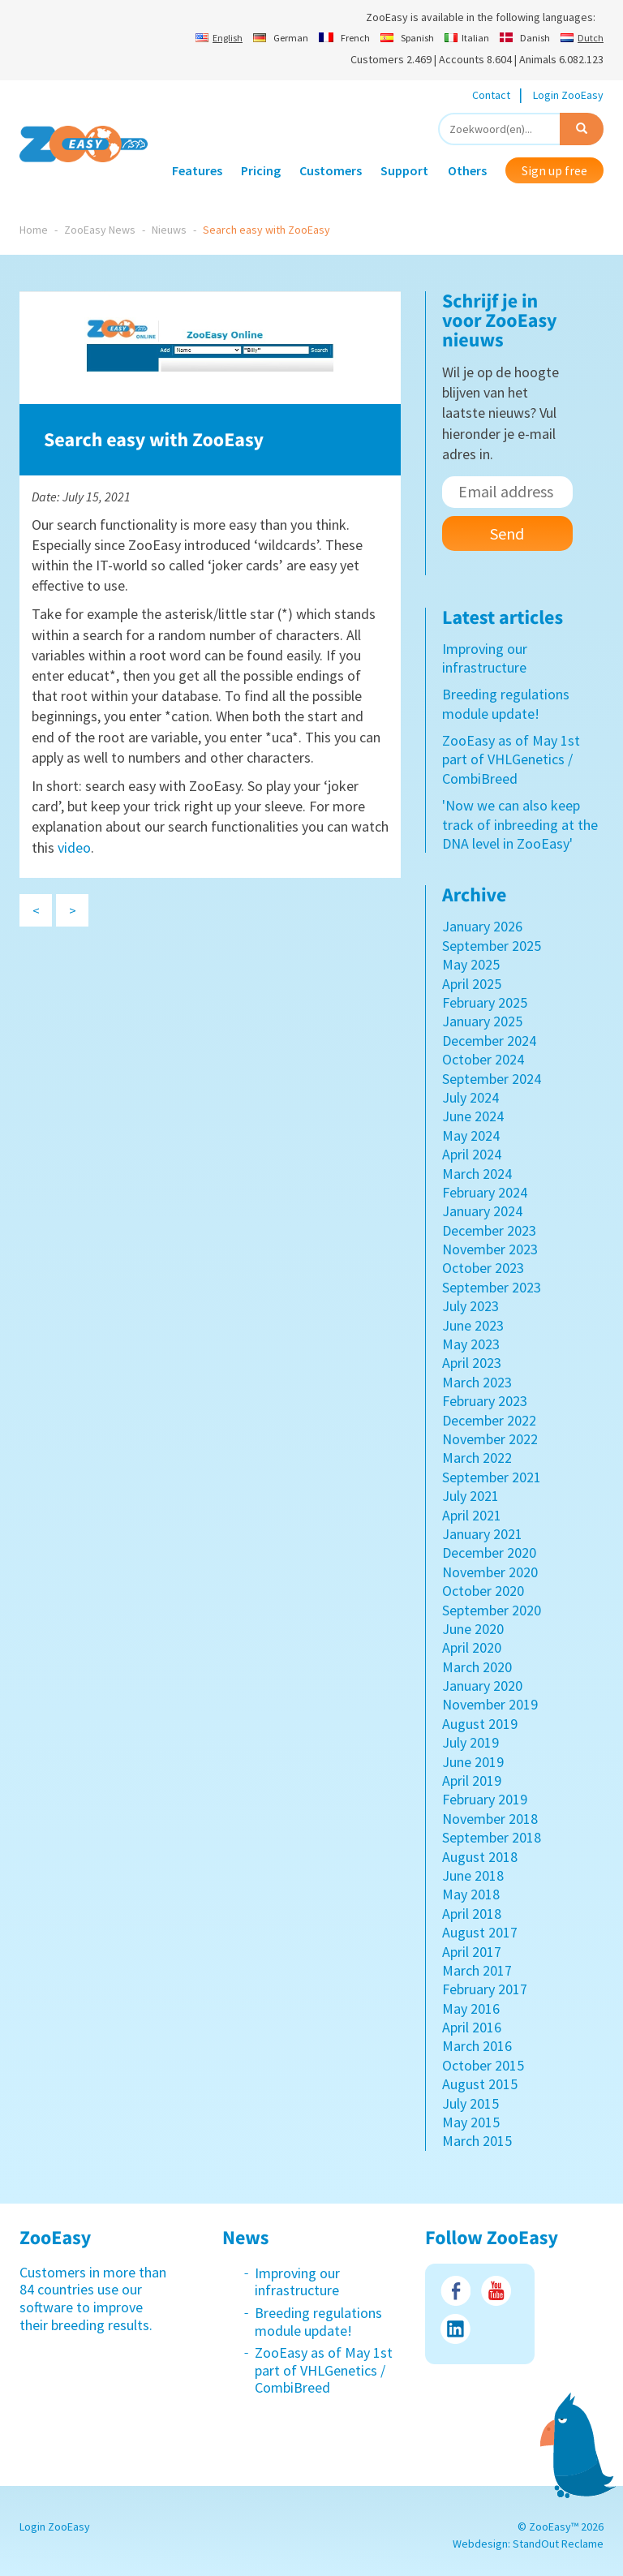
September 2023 (491, 1287)
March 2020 (477, 1667)
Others (467, 170)
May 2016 (471, 2008)
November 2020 (490, 1572)
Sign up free (554, 170)
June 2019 (473, 1761)
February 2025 (484, 1002)
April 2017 (471, 1951)
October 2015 (483, 2065)
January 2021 (482, 1534)
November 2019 (490, 1704)
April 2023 (471, 1362)
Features (197, 170)
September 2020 (491, 1610)
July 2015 (470, 2103)
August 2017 (480, 1932)
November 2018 (490, 1818)
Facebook (455, 2291)
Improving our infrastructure (484, 658)
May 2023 (471, 1344)
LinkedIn (455, 2329)
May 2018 (471, 1894)
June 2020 (473, 1628)
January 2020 (482, 1685)
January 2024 (482, 1211)
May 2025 (471, 964)
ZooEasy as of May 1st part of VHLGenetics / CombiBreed (511, 759)
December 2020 (489, 1552)
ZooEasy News (99, 229)
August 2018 (480, 1856)
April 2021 (471, 1515)
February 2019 (484, 1799)
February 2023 (484, 1400)
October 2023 (483, 1267)
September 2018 (491, 1837)
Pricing (261, 170)
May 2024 (471, 1135)
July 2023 (470, 1306)
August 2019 (480, 1723)
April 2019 (471, 1780)
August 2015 (480, 2084)
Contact (491, 95)
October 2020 (483, 1590)
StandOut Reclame (558, 2543)
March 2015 (477, 2140)
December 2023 (489, 1230)
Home (33, 229)
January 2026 (482, 926)
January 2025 (482, 1021)
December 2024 (489, 1040)
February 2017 (484, 1989)
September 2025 (491, 945)
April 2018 (471, 1913)
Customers (330, 170)
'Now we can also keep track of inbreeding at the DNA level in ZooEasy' (520, 824)
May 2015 (471, 2122)
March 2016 (477, 2045)
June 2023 (473, 1325)
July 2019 (470, 1742)
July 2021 (470, 1495)
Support (404, 170)
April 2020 (471, 1647)
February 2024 (484, 1192)
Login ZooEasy (568, 95)
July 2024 (470, 1097)
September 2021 (491, 1477)
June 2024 (473, 1116)
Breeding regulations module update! (505, 703)
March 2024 (477, 1173)
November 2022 (490, 1439)
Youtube (496, 2291)
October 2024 (483, 1059)
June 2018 (473, 1875)
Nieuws (169, 229)
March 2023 (477, 1382)
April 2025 (471, 983)
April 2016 (471, 2027)
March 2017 (477, 1970)
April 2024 (471, 1154)
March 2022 (477, 1457)
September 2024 (491, 1078)
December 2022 (489, 1420)
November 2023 (490, 1249)
